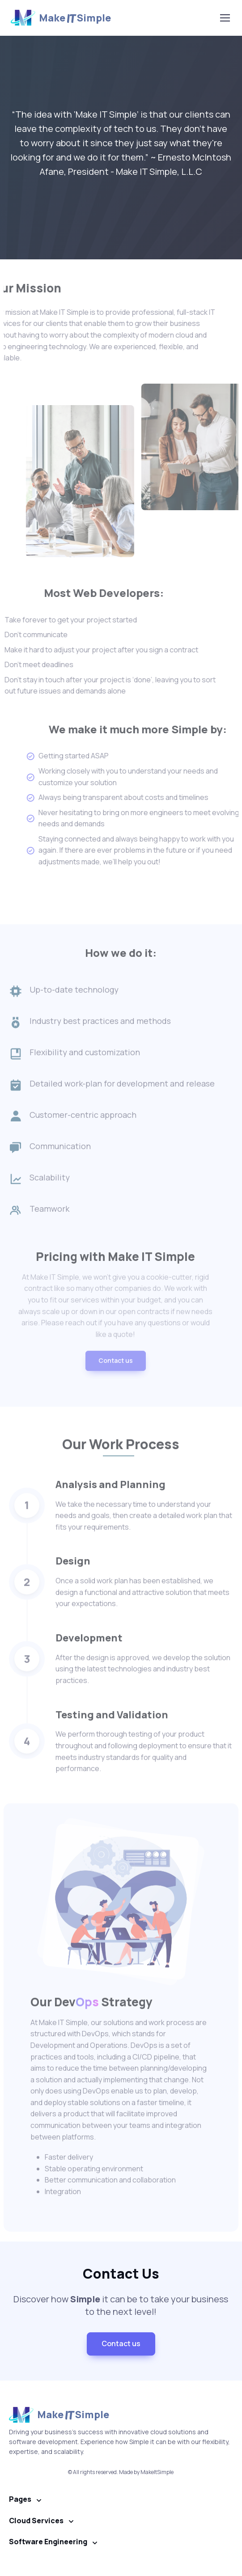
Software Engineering (48, 2541)
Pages (20, 2499)
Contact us (115, 1387)
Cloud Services (36, 2520)
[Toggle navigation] (224, 18)
